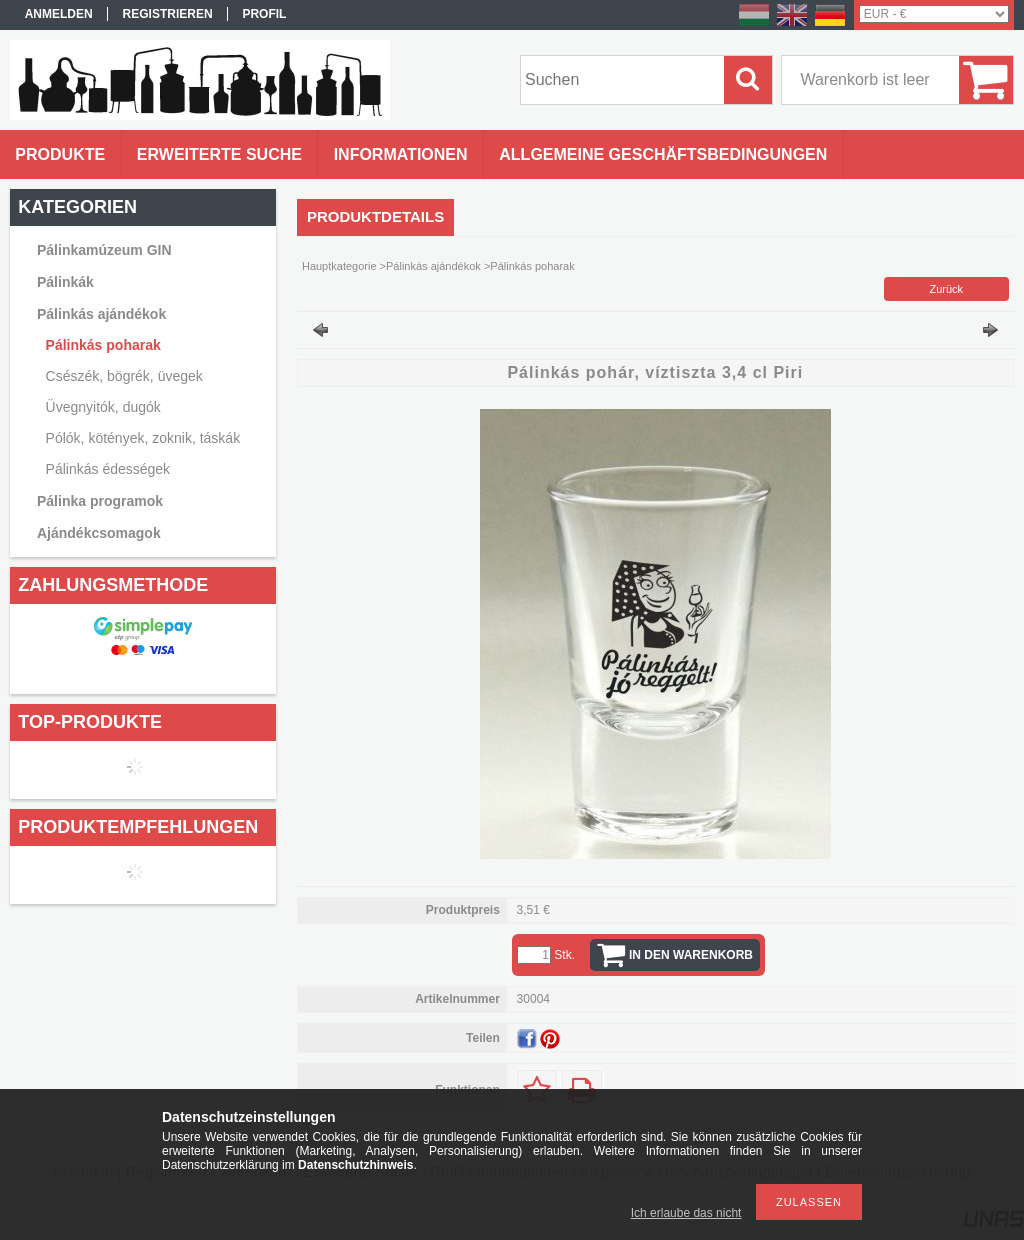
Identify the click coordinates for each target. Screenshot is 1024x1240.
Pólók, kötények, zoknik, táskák (143, 438)
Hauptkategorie (339, 266)
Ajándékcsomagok (99, 533)
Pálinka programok (100, 501)
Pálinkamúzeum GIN (104, 250)
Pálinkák (65, 282)
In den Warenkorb (691, 955)
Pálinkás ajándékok (101, 314)
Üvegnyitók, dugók (103, 407)
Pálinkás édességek (108, 469)
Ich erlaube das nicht (686, 1213)
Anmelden (59, 14)
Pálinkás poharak (103, 345)
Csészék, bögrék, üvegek (124, 376)
